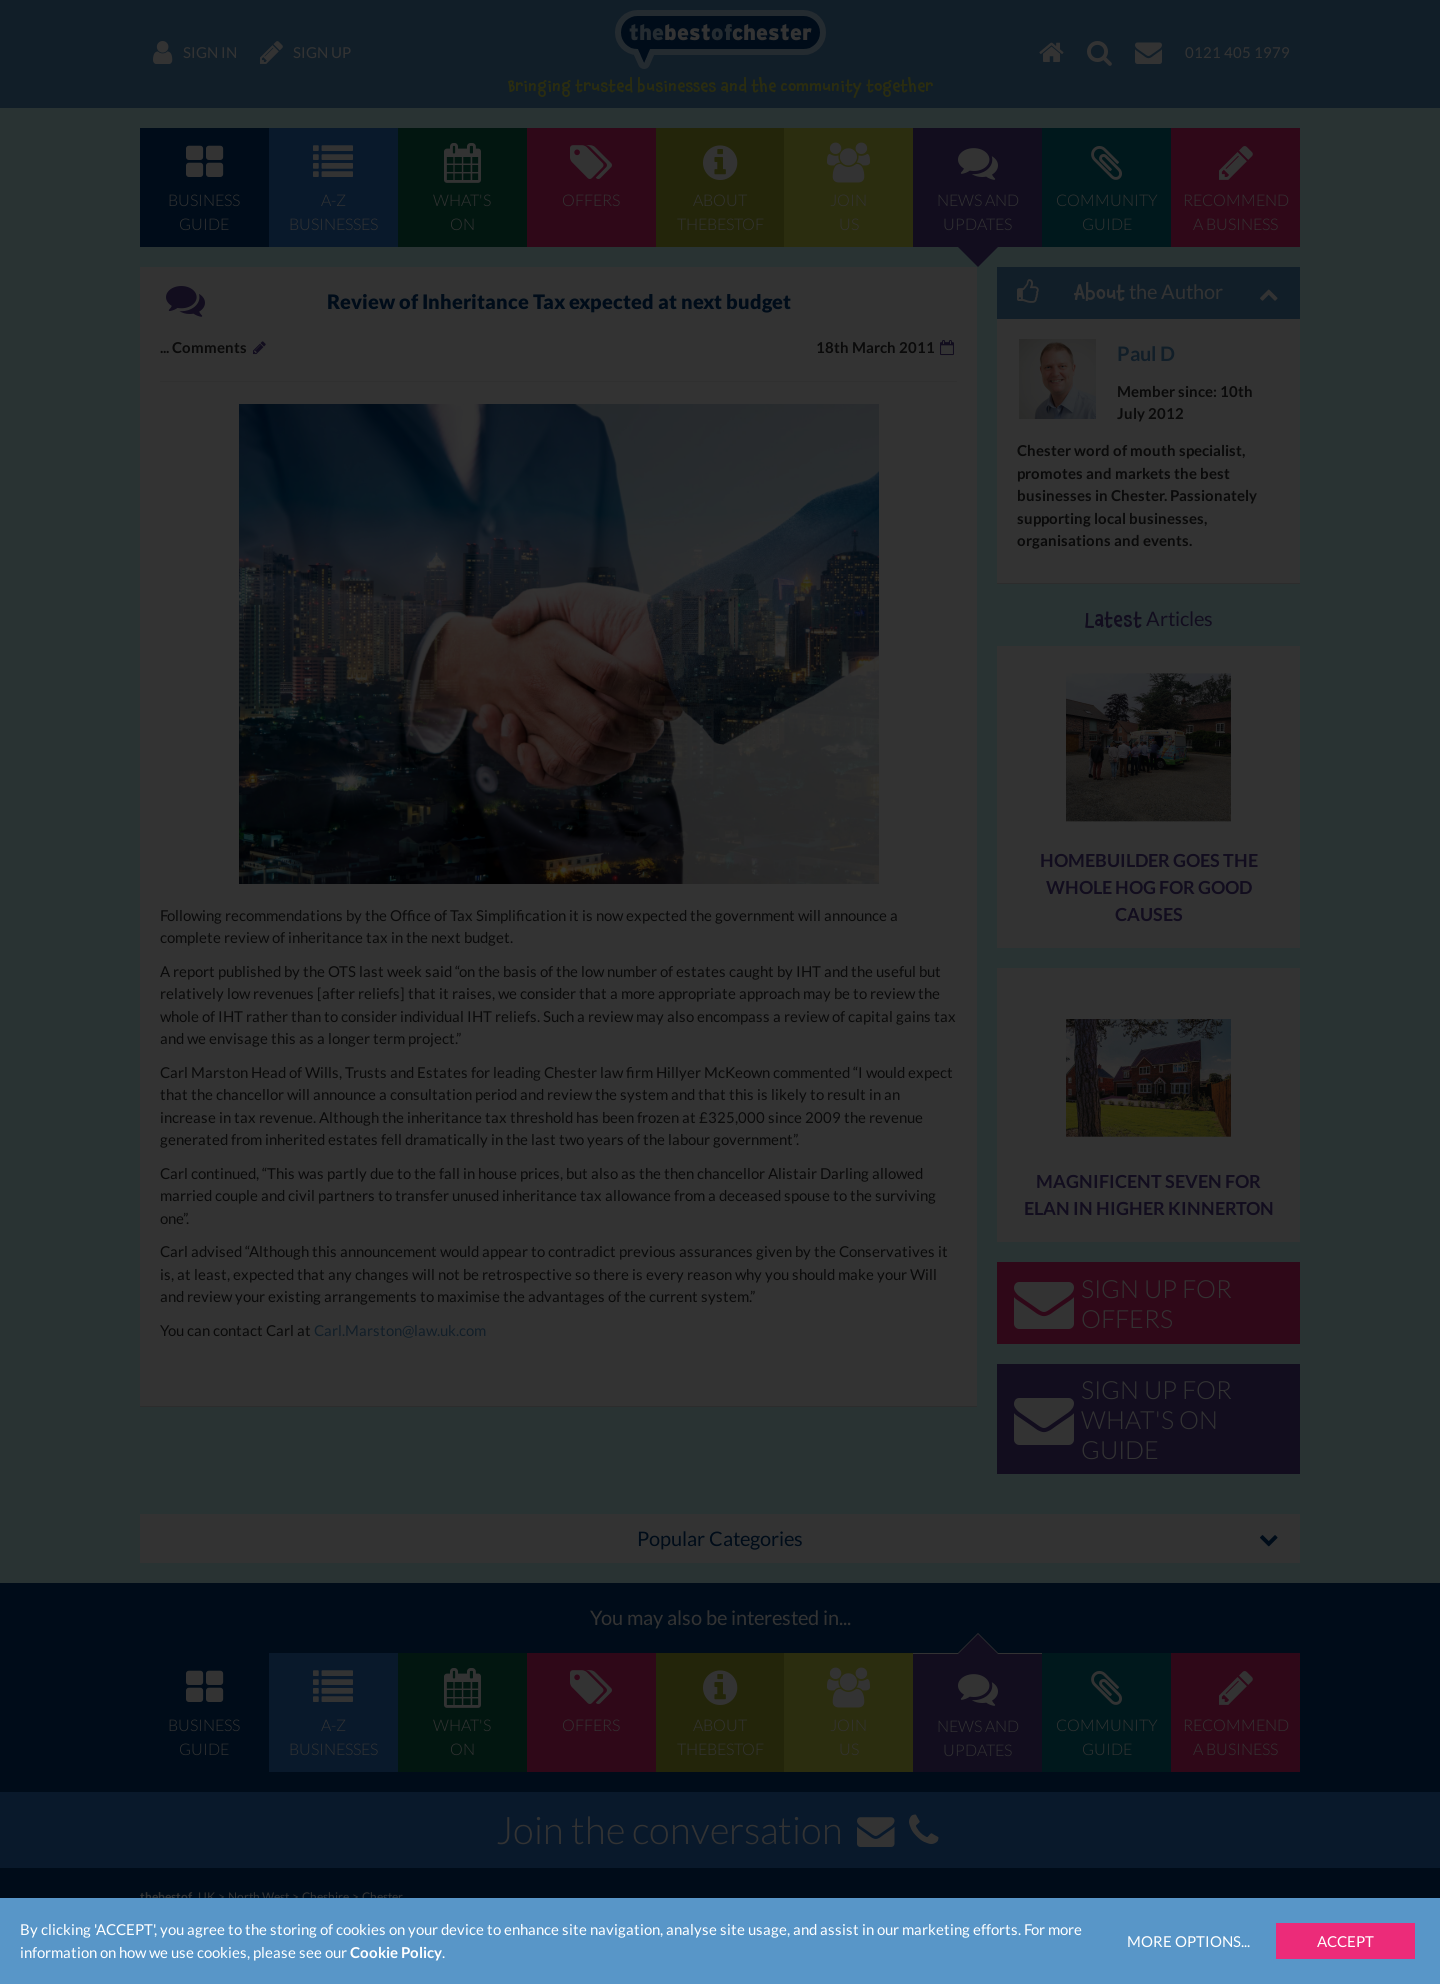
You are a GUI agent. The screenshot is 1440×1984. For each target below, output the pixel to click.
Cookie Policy (396, 1952)
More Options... (1188, 1941)
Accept (1345, 1941)
